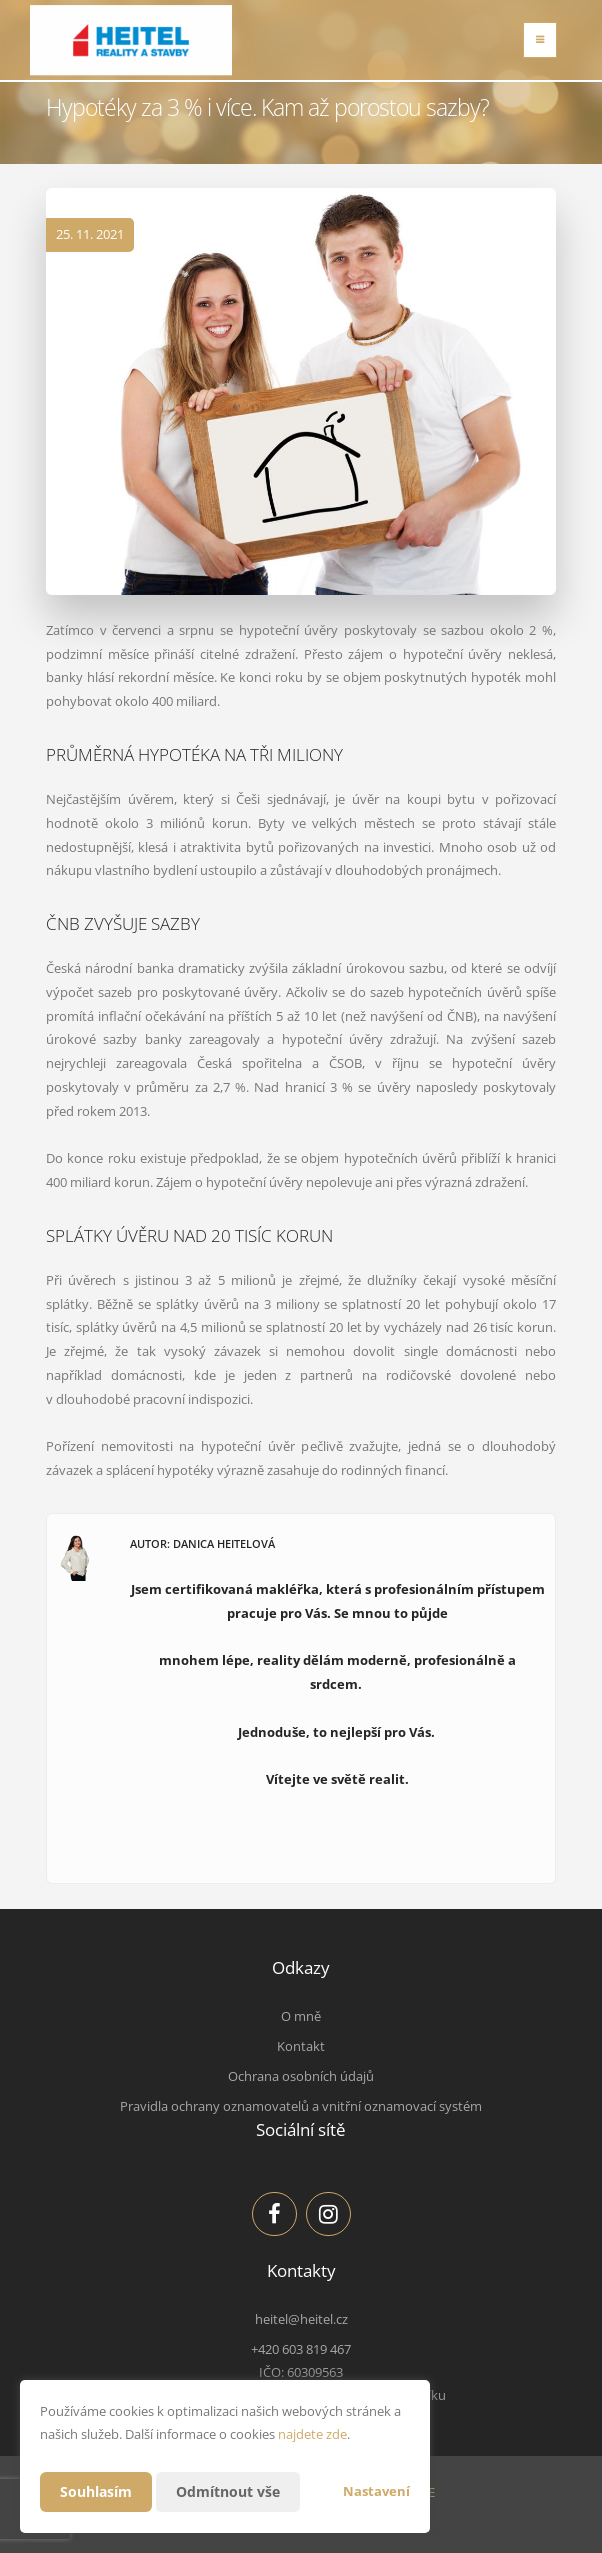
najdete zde (312, 2434)
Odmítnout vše (228, 2491)
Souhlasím (96, 2491)
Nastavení (376, 2491)
